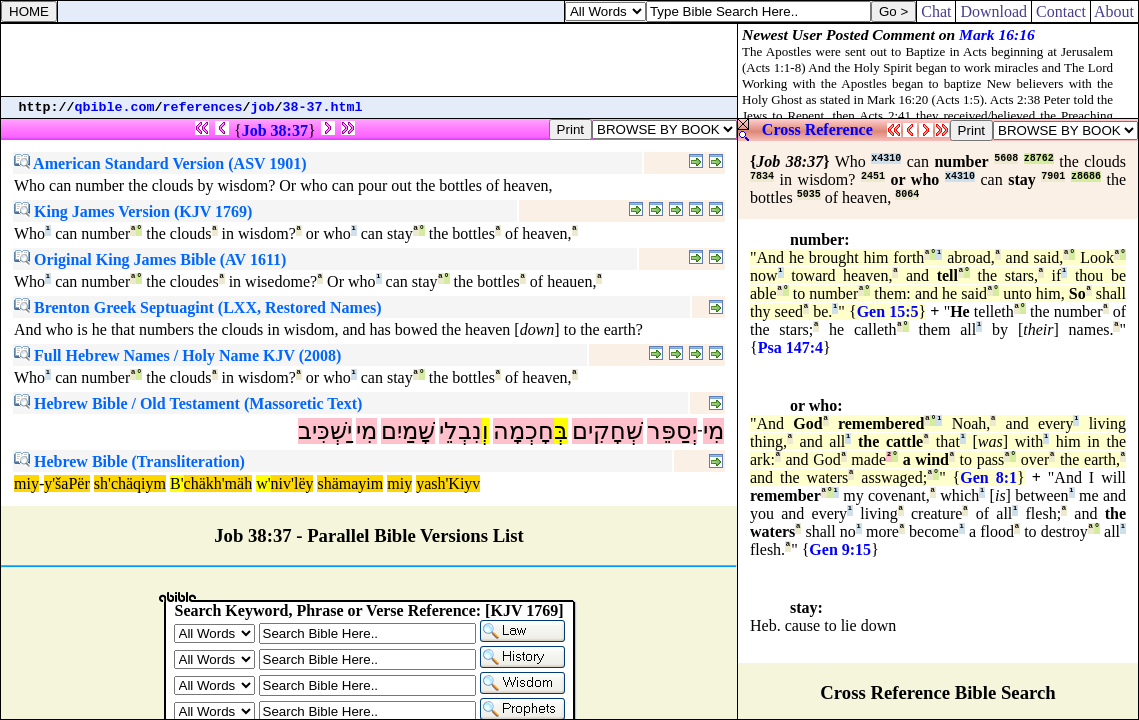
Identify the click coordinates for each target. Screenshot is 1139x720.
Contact (1061, 11)
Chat (936, 11)
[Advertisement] (369, 60)
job (263, 107)
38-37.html (323, 107)
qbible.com (115, 107)
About (1114, 11)
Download (993, 11)
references (203, 107)
